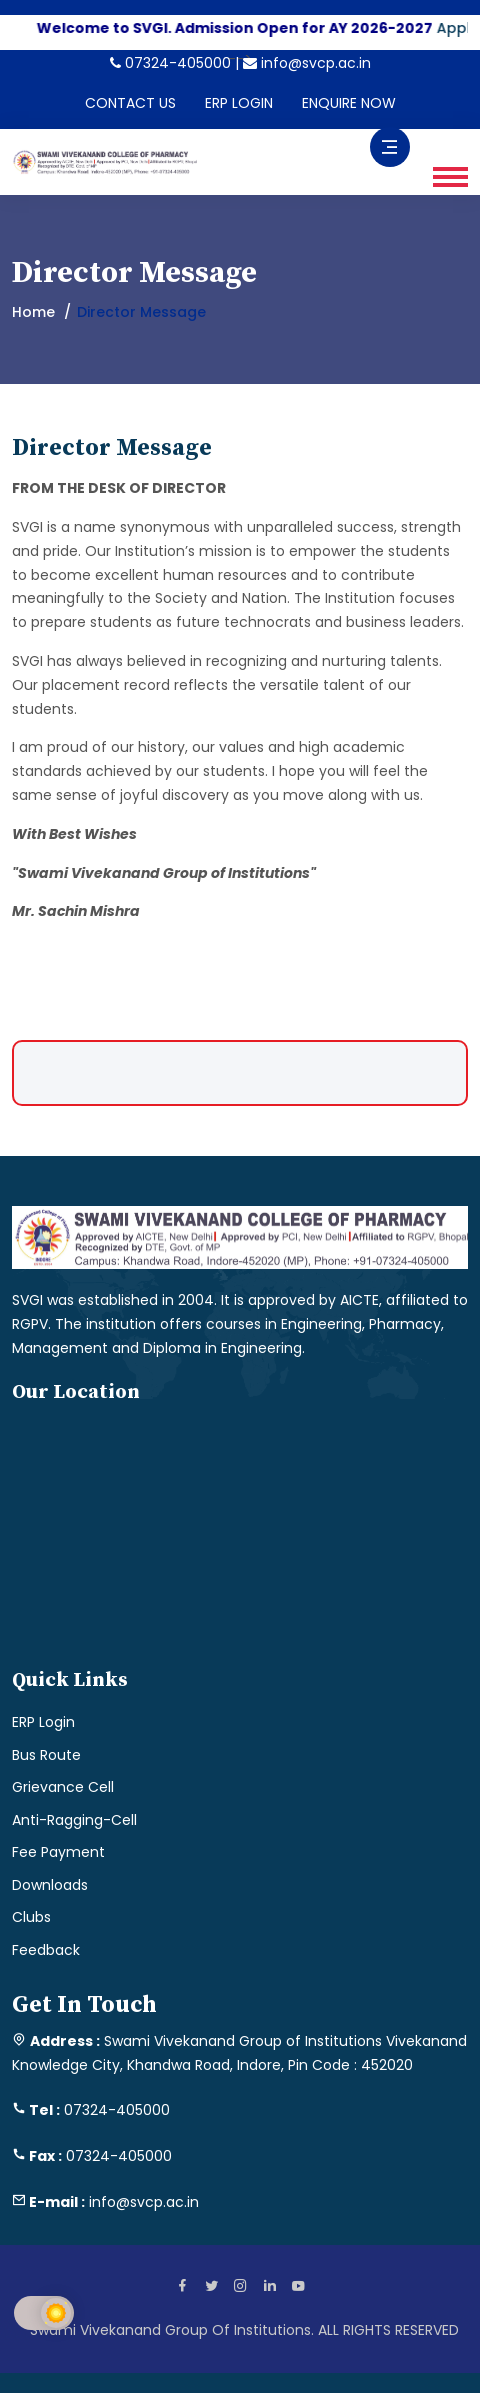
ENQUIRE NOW (349, 103)
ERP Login (43, 1722)
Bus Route (46, 1755)
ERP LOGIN (239, 103)
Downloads (50, 1885)
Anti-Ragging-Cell (74, 1820)
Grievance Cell (63, 1787)
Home (33, 312)
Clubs (31, 1917)
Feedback (46, 1950)
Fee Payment (58, 1852)
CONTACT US (130, 103)
